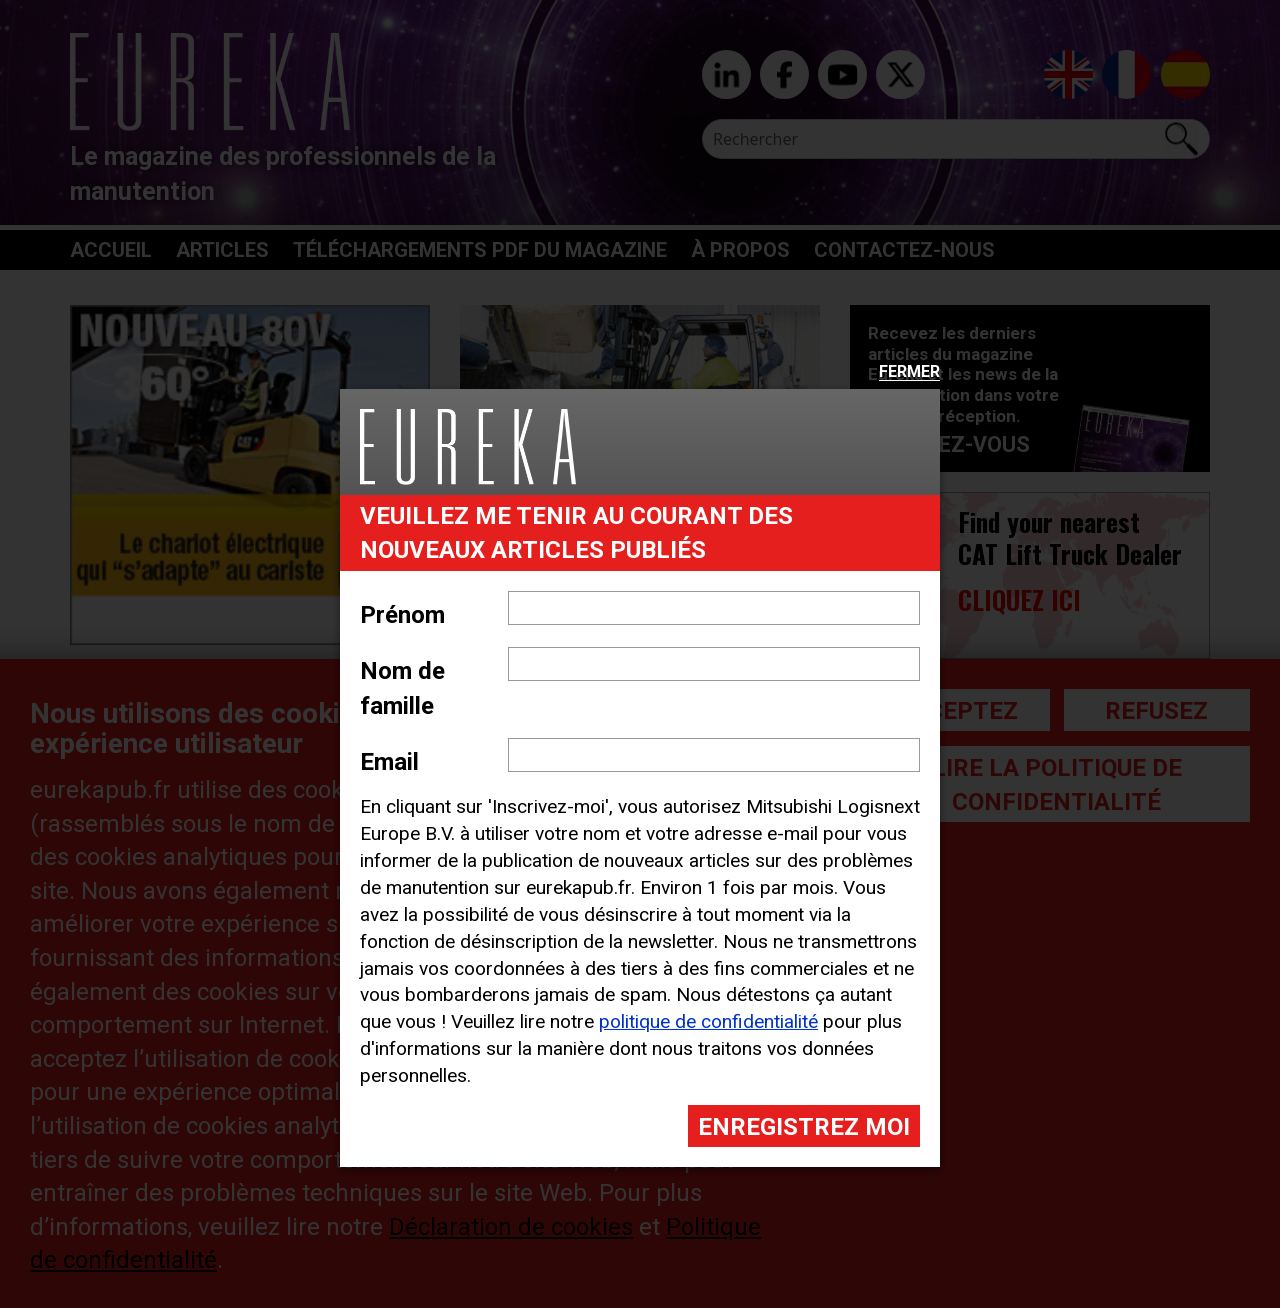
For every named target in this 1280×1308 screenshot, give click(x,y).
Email (389, 762)
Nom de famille (402, 688)
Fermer (909, 372)
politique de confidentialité (708, 1021)
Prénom (402, 615)
